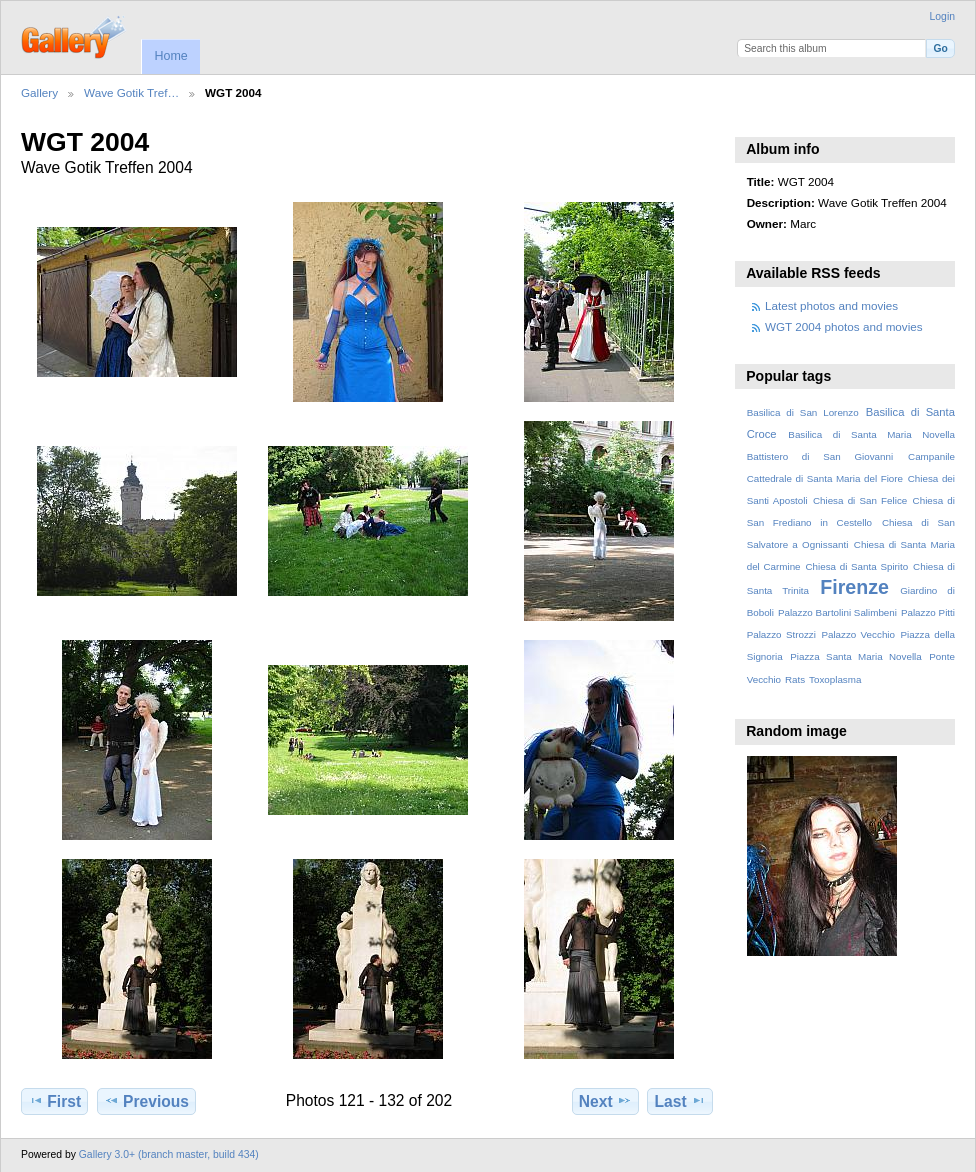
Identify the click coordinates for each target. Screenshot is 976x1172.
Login (942, 16)
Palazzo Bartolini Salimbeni (837, 612)
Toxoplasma (835, 679)
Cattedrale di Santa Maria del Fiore (825, 478)
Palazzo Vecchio (858, 634)
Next (605, 1101)
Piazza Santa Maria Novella (856, 656)
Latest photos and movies (831, 305)
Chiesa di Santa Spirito (856, 566)
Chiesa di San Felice (860, 500)
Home (170, 56)
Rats (795, 679)
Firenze (854, 587)
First (54, 1101)
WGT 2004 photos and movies (844, 326)
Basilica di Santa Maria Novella (871, 434)
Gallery (39, 92)
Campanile (931, 456)
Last (680, 1101)
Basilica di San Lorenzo (803, 412)
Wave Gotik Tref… (131, 92)
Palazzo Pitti (928, 612)
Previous (146, 1101)
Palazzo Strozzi (781, 634)
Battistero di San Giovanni (820, 456)
